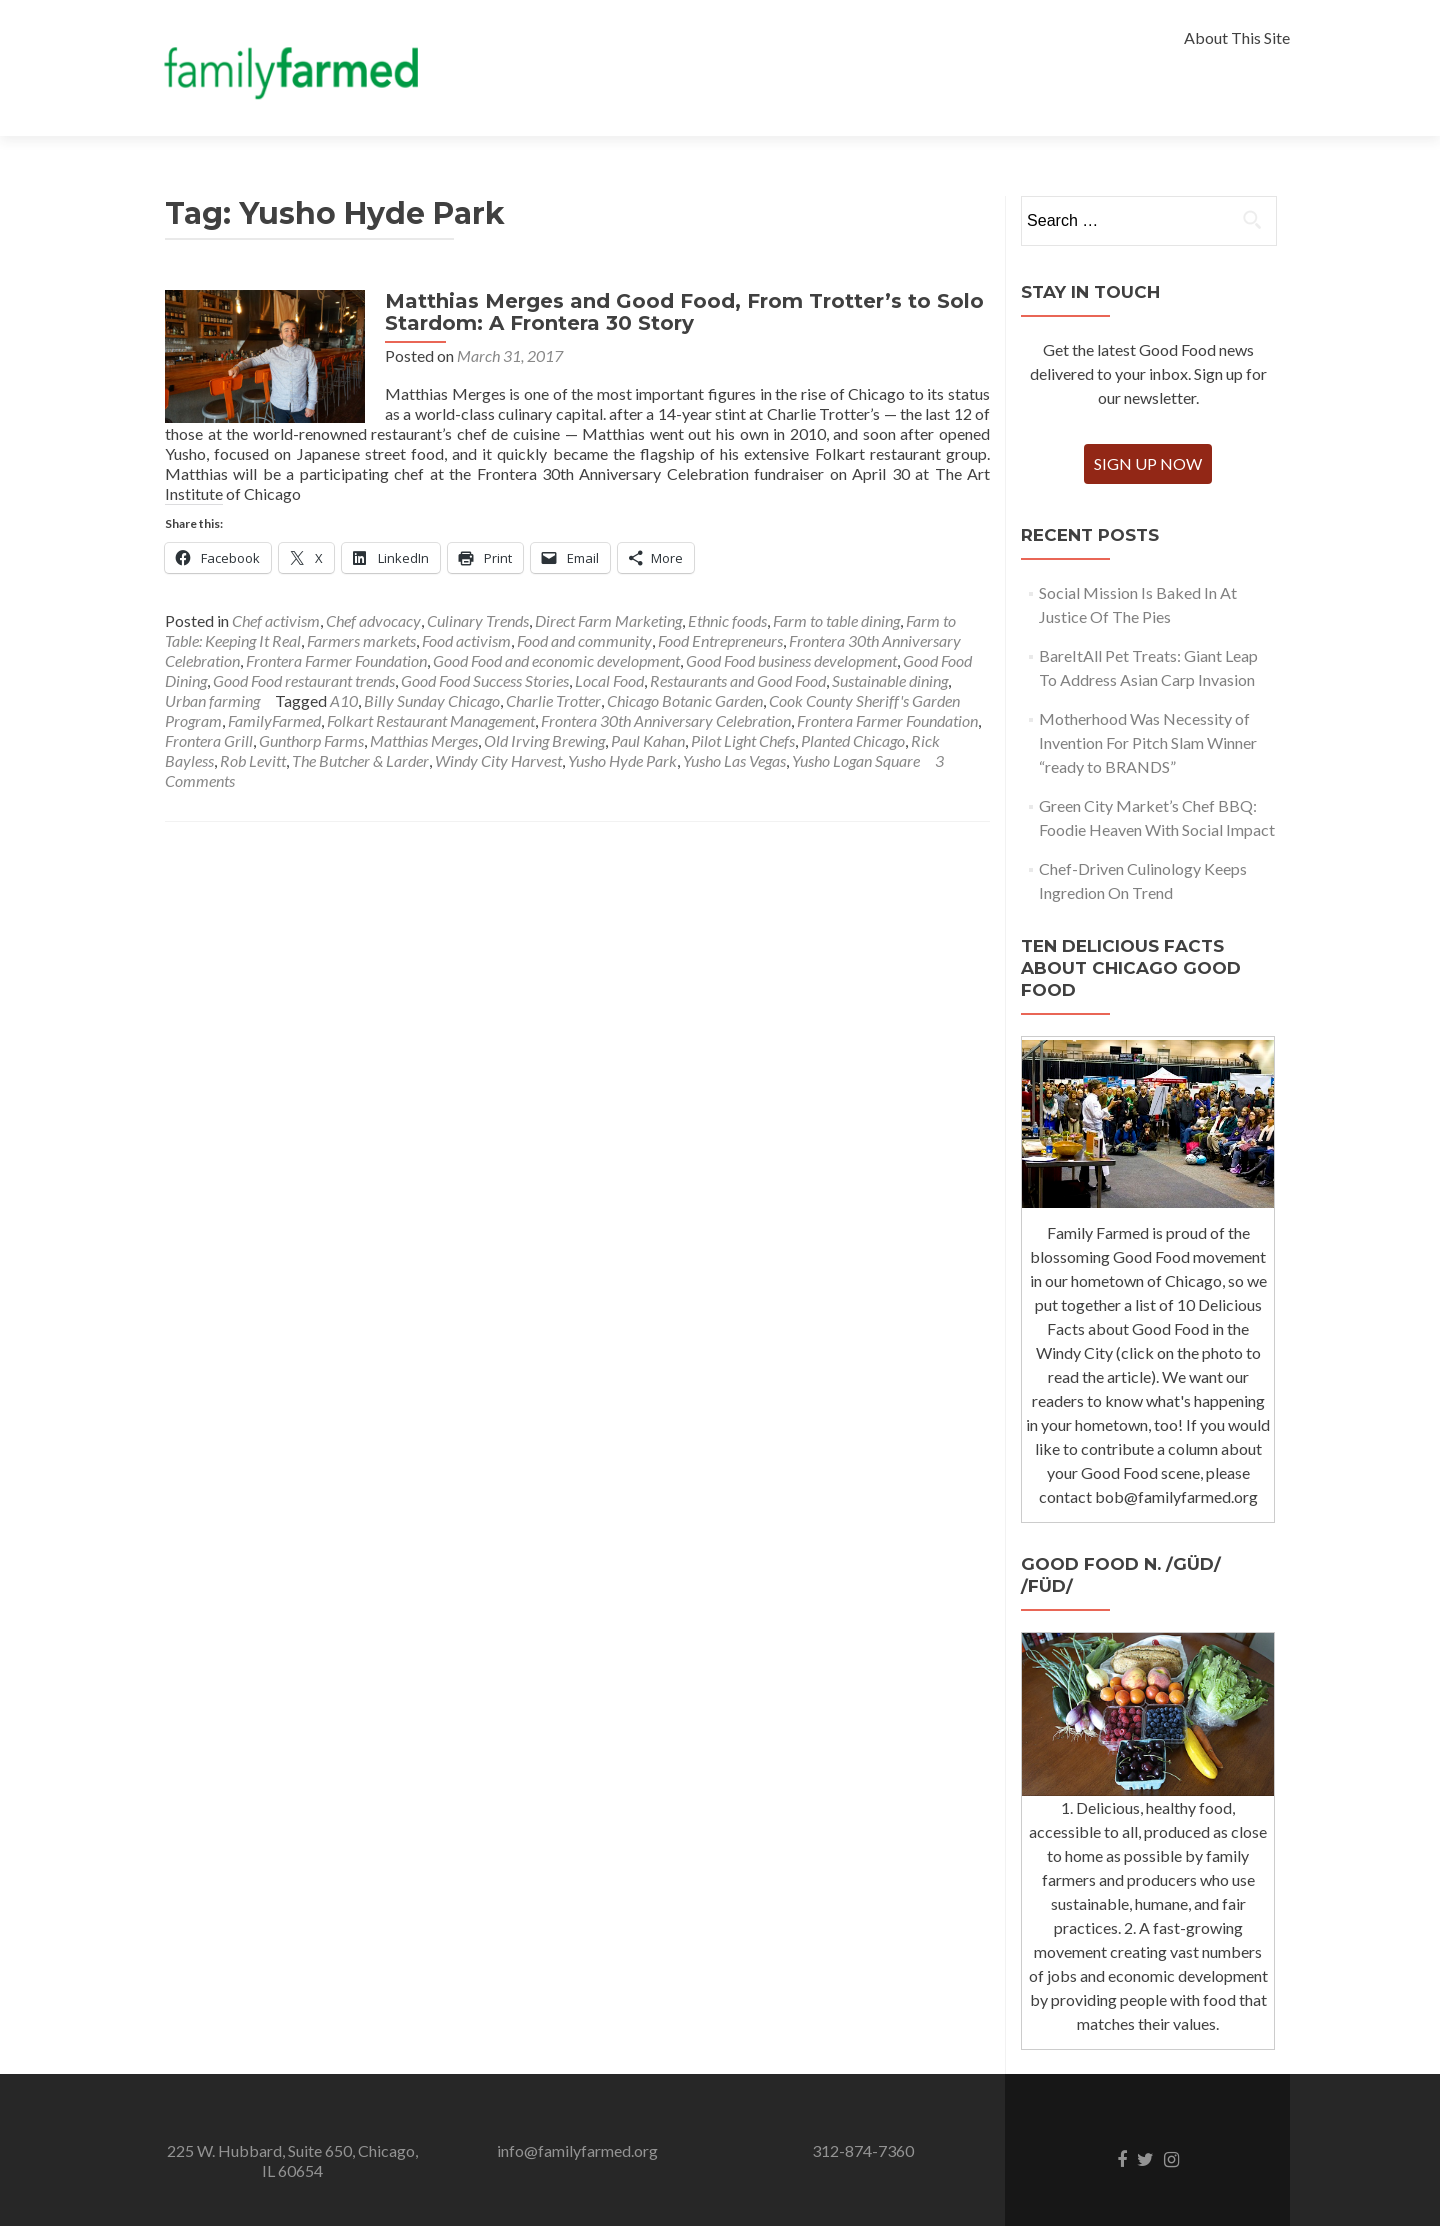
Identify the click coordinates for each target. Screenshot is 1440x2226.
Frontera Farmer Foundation (336, 660)
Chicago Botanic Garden (685, 700)
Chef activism (276, 620)
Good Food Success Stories (485, 680)
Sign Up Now (1148, 463)
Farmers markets (361, 640)
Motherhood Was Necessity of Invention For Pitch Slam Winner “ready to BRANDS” (1148, 742)
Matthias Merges (424, 740)
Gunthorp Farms (311, 740)
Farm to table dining (836, 620)
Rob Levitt (253, 760)
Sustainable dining (890, 680)
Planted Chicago (853, 740)
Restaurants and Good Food (738, 680)
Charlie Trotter (553, 700)
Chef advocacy (373, 620)
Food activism (466, 640)
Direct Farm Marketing (608, 620)
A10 (344, 700)
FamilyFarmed (274, 720)
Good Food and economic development (556, 660)
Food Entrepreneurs (720, 640)
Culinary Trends (478, 620)
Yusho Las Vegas (734, 760)
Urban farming (212, 700)
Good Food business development (791, 660)
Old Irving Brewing (544, 740)
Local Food (609, 680)
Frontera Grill (209, 740)
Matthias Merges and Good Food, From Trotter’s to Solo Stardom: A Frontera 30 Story (684, 312)
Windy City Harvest (498, 760)
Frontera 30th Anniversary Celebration (666, 720)
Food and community (584, 640)
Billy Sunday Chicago (432, 700)
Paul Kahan (648, 740)
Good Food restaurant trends (304, 680)
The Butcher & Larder (360, 760)
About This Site (1237, 37)
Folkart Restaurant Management (431, 720)
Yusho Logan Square (856, 760)
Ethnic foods (727, 620)
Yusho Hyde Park (622, 760)
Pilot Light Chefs (743, 740)
